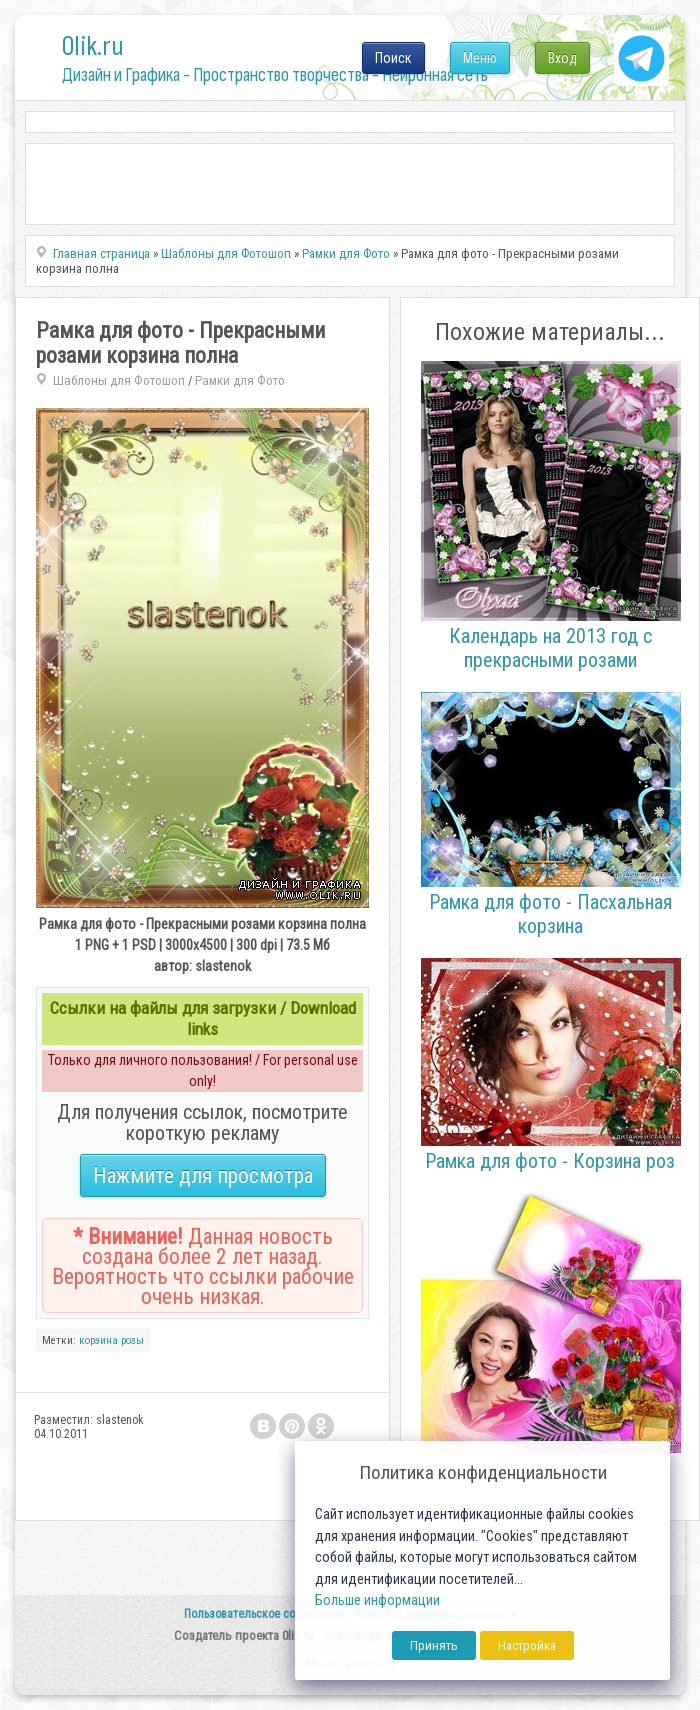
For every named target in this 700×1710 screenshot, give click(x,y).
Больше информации (377, 1600)
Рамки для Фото (240, 380)
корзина (98, 1340)
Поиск (393, 58)
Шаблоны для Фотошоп (119, 380)
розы (132, 1340)
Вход (562, 58)
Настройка (527, 1645)
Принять (434, 1645)
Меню (480, 58)
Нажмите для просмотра (203, 1175)
